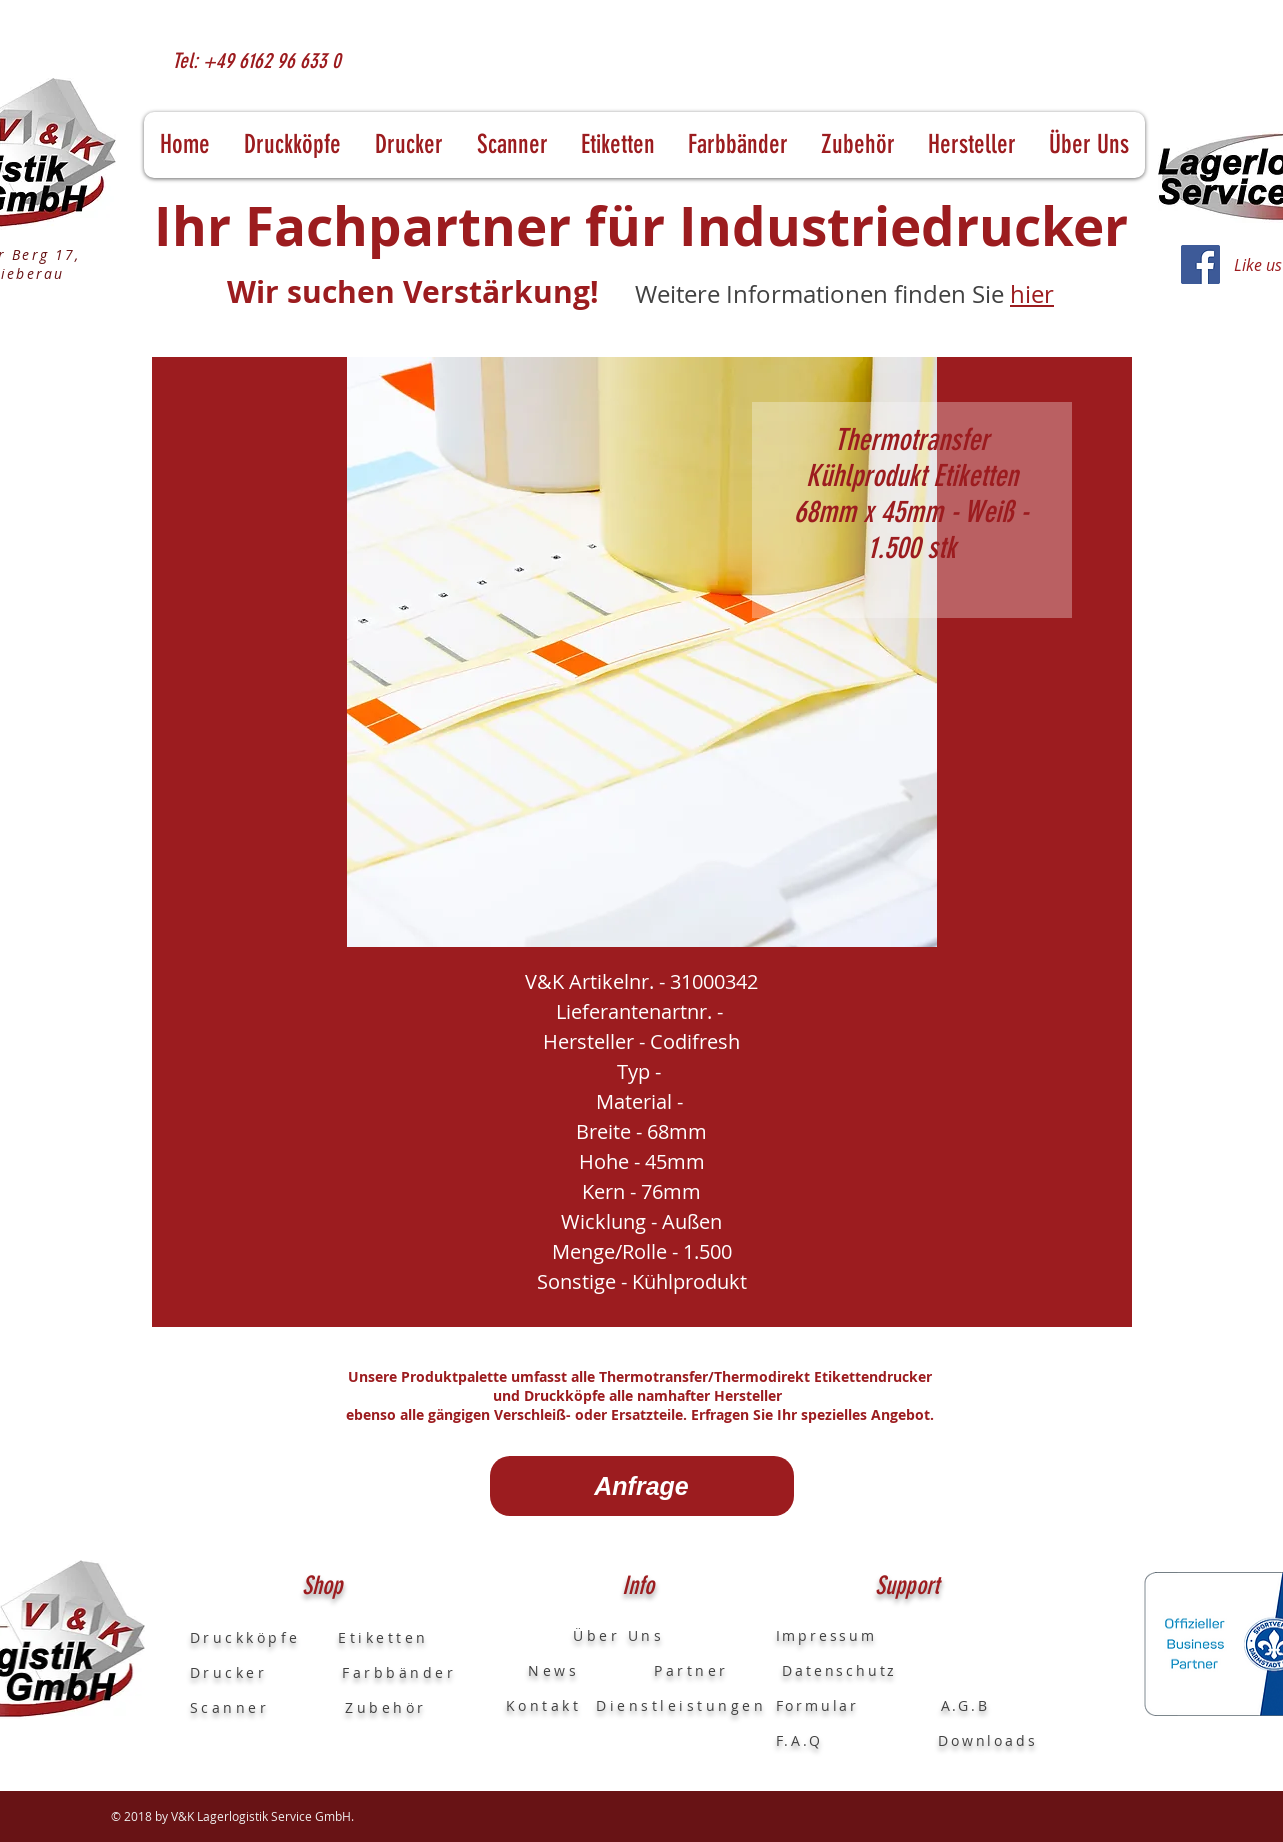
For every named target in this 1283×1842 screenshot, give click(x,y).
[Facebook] (1200, 264)
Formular (821, 1705)
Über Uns (600, 1635)
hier (1032, 294)
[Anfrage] (642, 1486)
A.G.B (965, 1705)
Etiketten (383, 1637)
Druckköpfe (264, 1637)
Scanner (230, 1707)
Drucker (266, 1672)
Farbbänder (399, 1672)
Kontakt (544, 1705)
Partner (691, 1670)
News (543, 1670)
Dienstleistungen (681, 1705)
